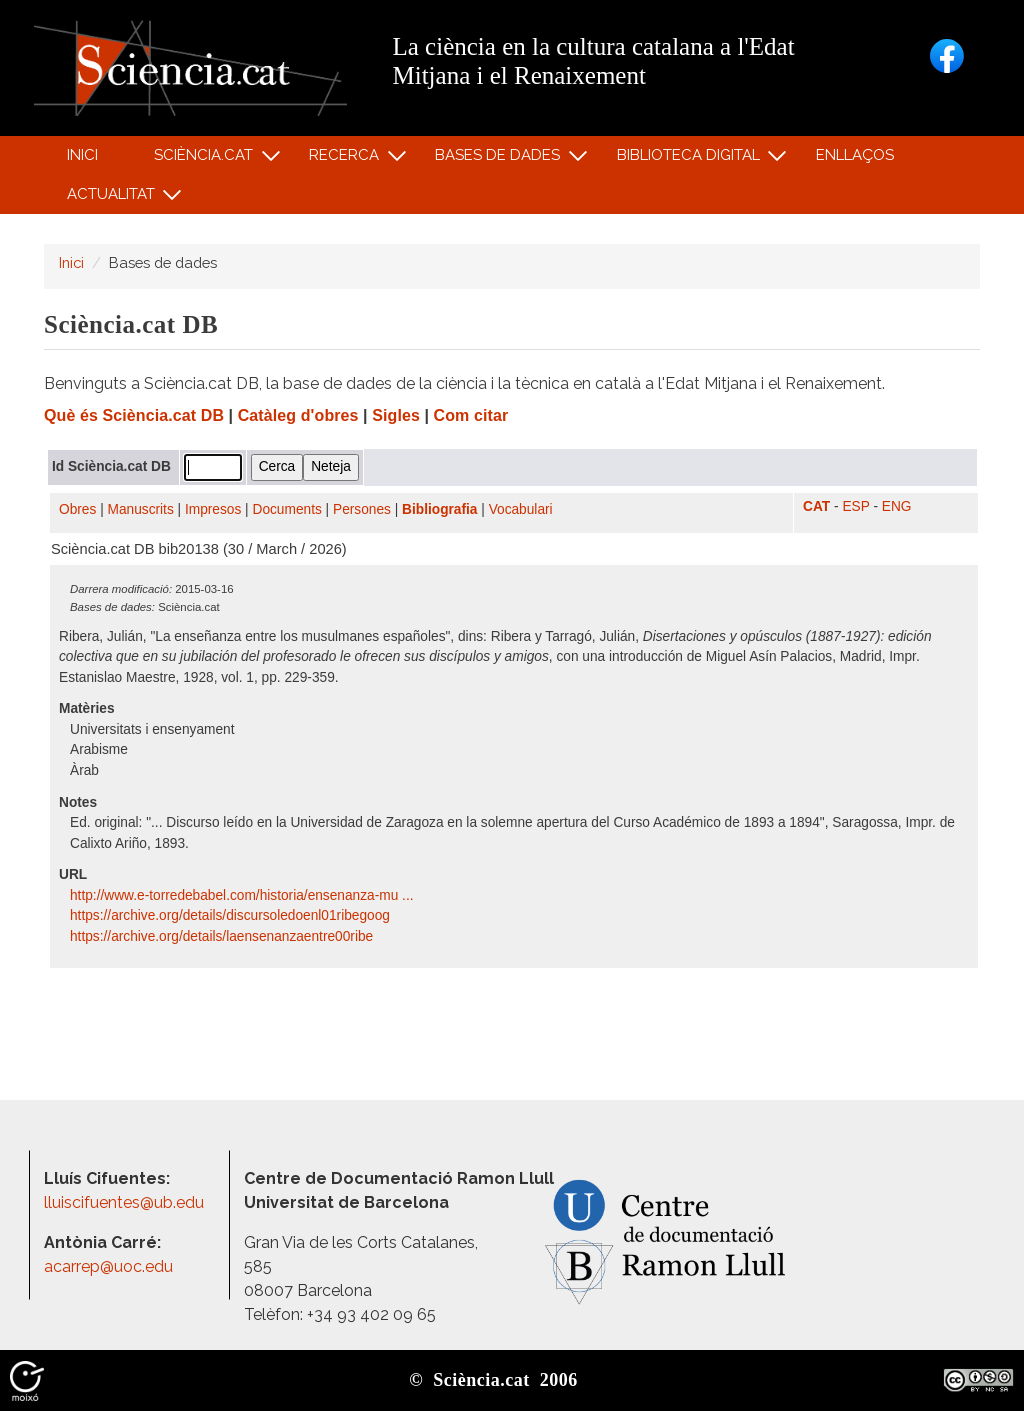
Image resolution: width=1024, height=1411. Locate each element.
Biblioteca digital (691, 159)
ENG (897, 506)
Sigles (396, 415)
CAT (816, 506)
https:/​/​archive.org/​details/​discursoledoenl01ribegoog (232, 915)
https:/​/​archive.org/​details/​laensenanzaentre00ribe (223, 936)
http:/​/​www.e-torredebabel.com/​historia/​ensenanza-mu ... (243, 895)
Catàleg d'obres (298, 415)
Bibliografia (439, 509)
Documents (287, 509)
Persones (362, 509)
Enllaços (855, 155)
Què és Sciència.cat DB (134, 415)
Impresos (213, 509)
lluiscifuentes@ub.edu (126, 1202)
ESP (855, 506)
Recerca (347, 159)
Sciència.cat (206, 159)
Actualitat (113, 198)
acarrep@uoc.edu (108, 1266)
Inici (82, 155)
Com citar (471, 415)
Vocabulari (521, 509)
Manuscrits (141, 509)
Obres (77, 509)
